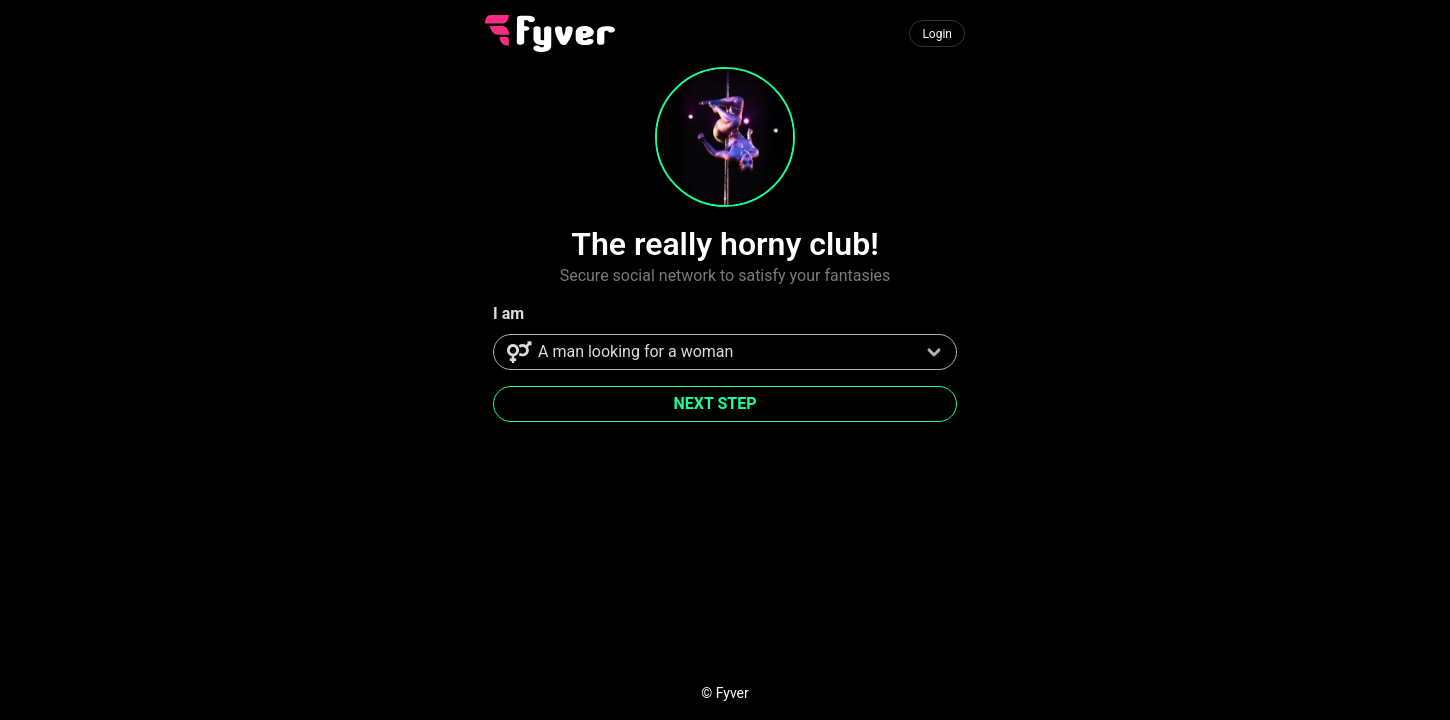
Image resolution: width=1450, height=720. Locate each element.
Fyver (732, 693)
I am (508, 313)
